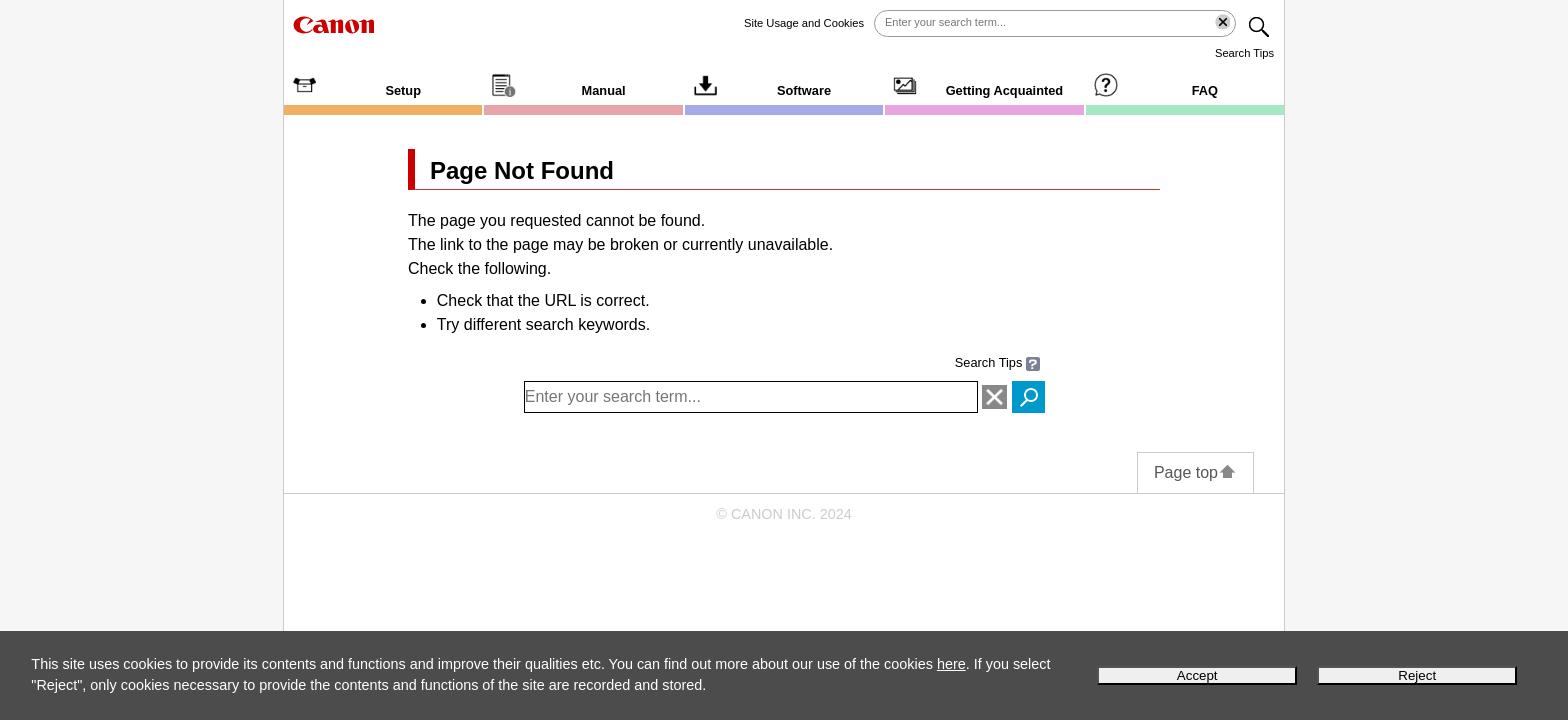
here (951, 664)
